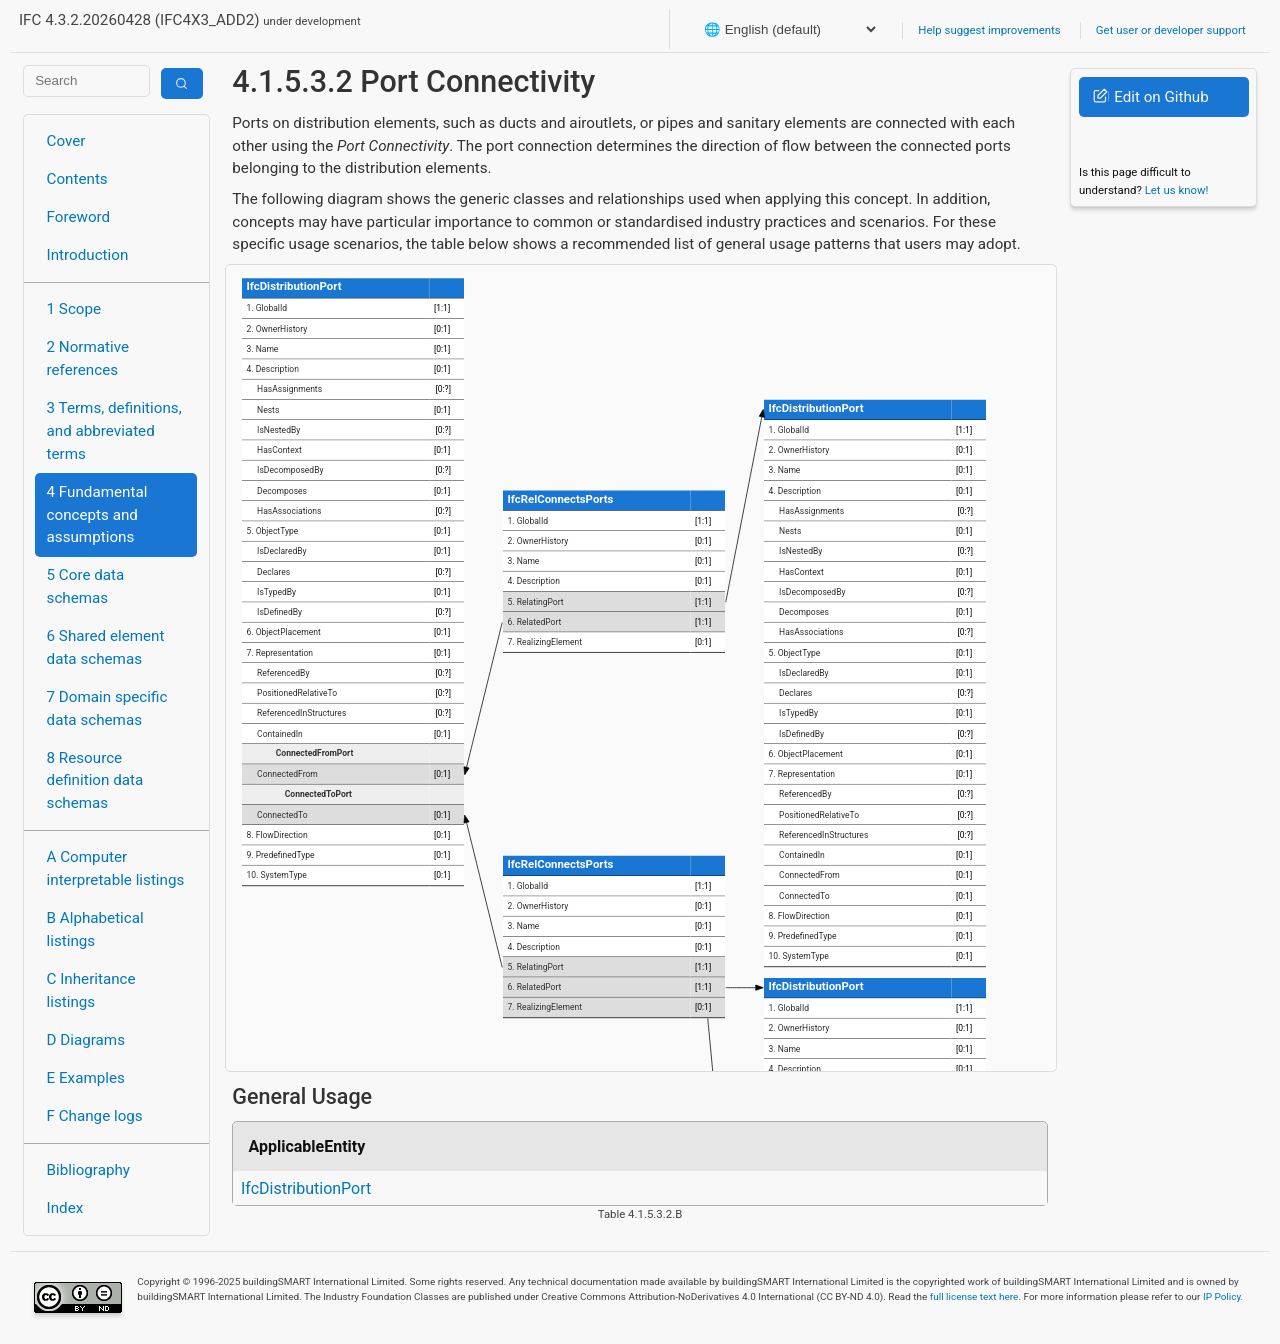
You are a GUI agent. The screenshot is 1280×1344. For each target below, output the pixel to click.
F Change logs (95, 1116)
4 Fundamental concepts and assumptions (97, 515)
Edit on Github (1150, 97)
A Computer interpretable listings (116, 868)
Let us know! (1177, 190)
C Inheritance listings (91, 990)
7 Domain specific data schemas (107, 708)
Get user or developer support (1171, 30)
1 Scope (74, 309)
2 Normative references (88, 358)
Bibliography (88, 1170)
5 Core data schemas (86, 586)
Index (65, 1208)
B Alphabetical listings (95, 929)
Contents (77, 179)
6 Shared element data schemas (106, 647)
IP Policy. (1223, 1296)
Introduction (88, 255)
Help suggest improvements (989, 30)
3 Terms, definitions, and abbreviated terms (114, 431)
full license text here (974, 1296)
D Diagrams (86, 1040)
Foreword (79, 217)
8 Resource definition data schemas (95, 781)
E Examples (86, 1078)
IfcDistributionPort (306, 1188)
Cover (66, 141)
